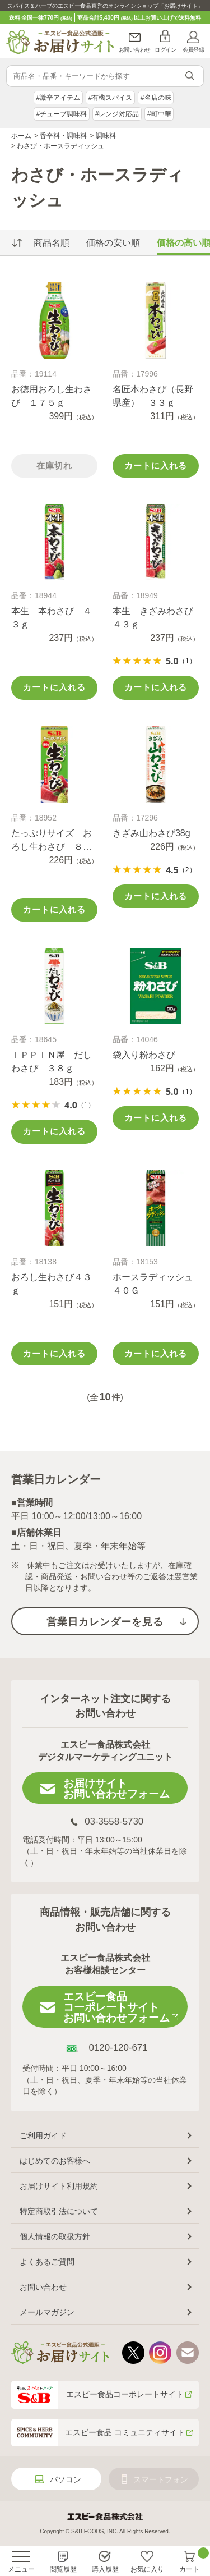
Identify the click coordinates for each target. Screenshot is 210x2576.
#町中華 (159, 114)
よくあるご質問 (47, 2261)
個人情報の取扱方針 (55, 2236)
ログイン (165, 50)
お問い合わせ (135, 50)
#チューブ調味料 (61, 114)
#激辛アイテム (58, 98)
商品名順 (51, 242)
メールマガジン (47, 2312)
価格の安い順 (113, 242)
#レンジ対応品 (117, 114)
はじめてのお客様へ (55, 2160)
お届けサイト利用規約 (59, 2185)
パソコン (65, 2479)
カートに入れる (155, 465)
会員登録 (193, 50)
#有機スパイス (110, 98)
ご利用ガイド (43, 2135)
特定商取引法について (59, 2211)
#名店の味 (156, 98)
